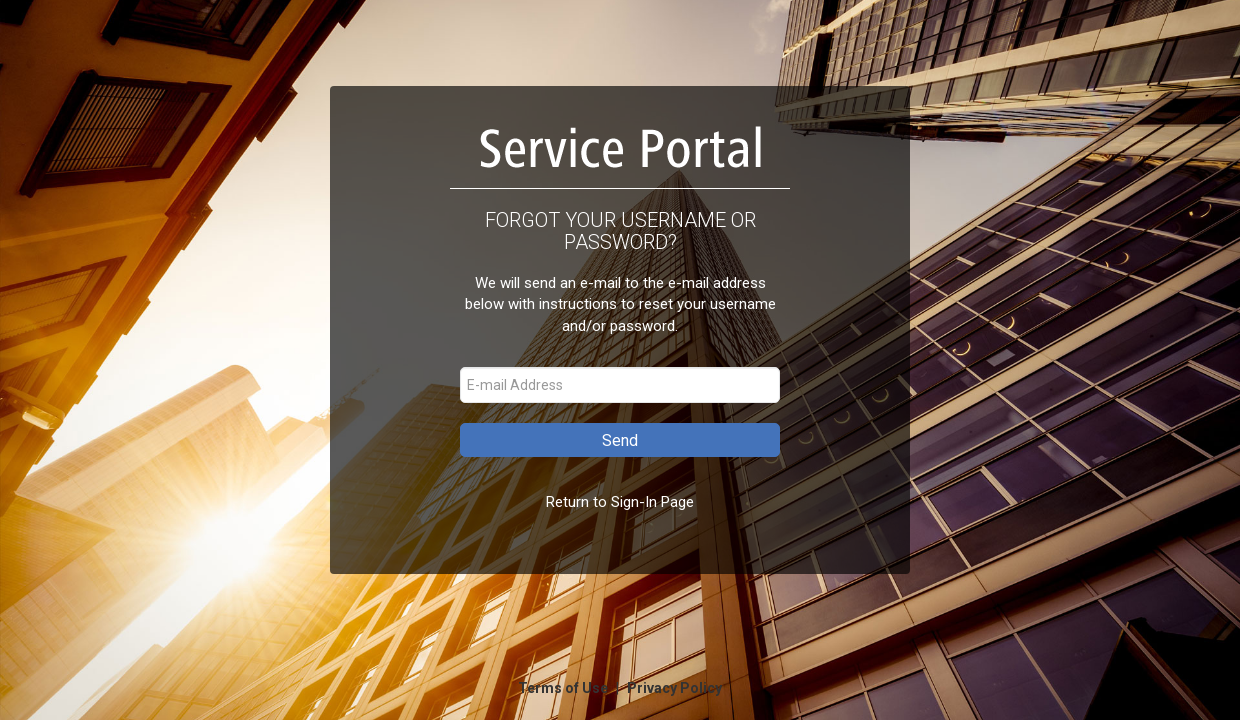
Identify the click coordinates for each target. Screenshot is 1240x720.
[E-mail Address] (620, 385)
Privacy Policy (674, 688)
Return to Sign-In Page (620, 502)
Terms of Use (564, 688)
